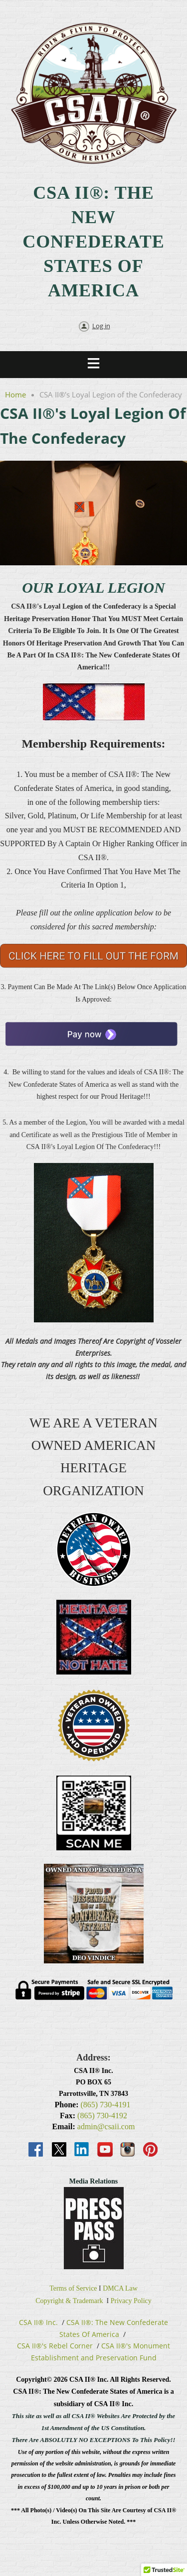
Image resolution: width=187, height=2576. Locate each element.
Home (15, 394)
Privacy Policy (131, 2301)
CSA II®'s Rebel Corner (55, 2345)
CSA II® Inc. (38, 2322)
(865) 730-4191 (106, 2104)
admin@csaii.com (106, 2126)
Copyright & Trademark (69, 2301)
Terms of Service (73, 2288)
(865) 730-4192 (102, 2115)
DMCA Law (120, 2288)
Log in (101, 325)
